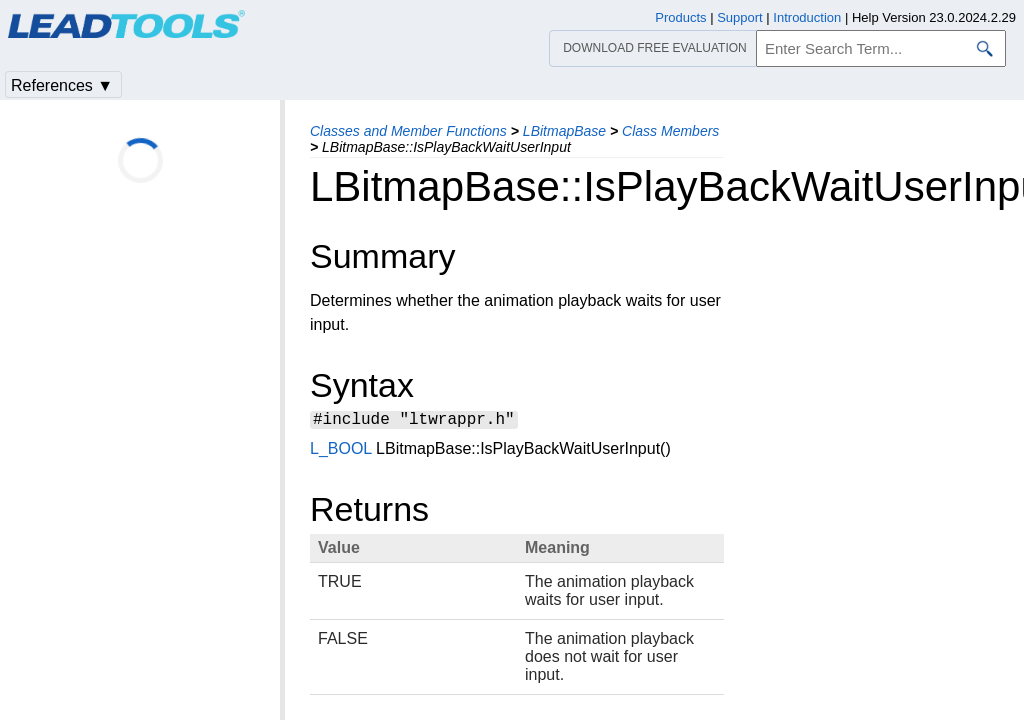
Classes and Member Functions (408, 131)
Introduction (807, 17)
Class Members (670, 131)
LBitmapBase (564, 131)
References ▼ (62, 85)
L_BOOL (341, 451)
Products (680, 17)
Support (740, 17)
